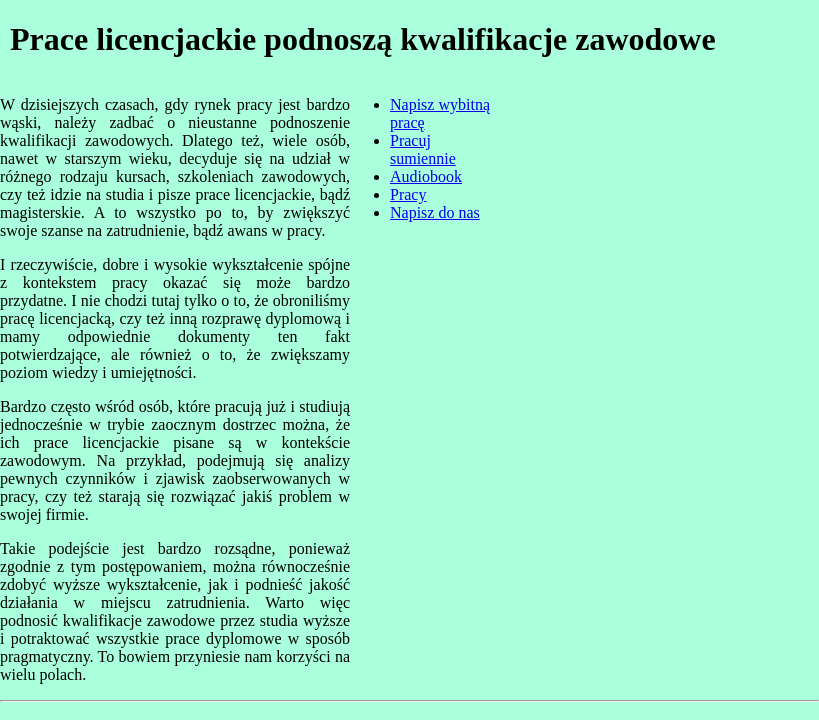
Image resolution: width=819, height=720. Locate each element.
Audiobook (426, 176)
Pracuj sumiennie (423, 149)
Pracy (408, 194)
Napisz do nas (435, 212)
